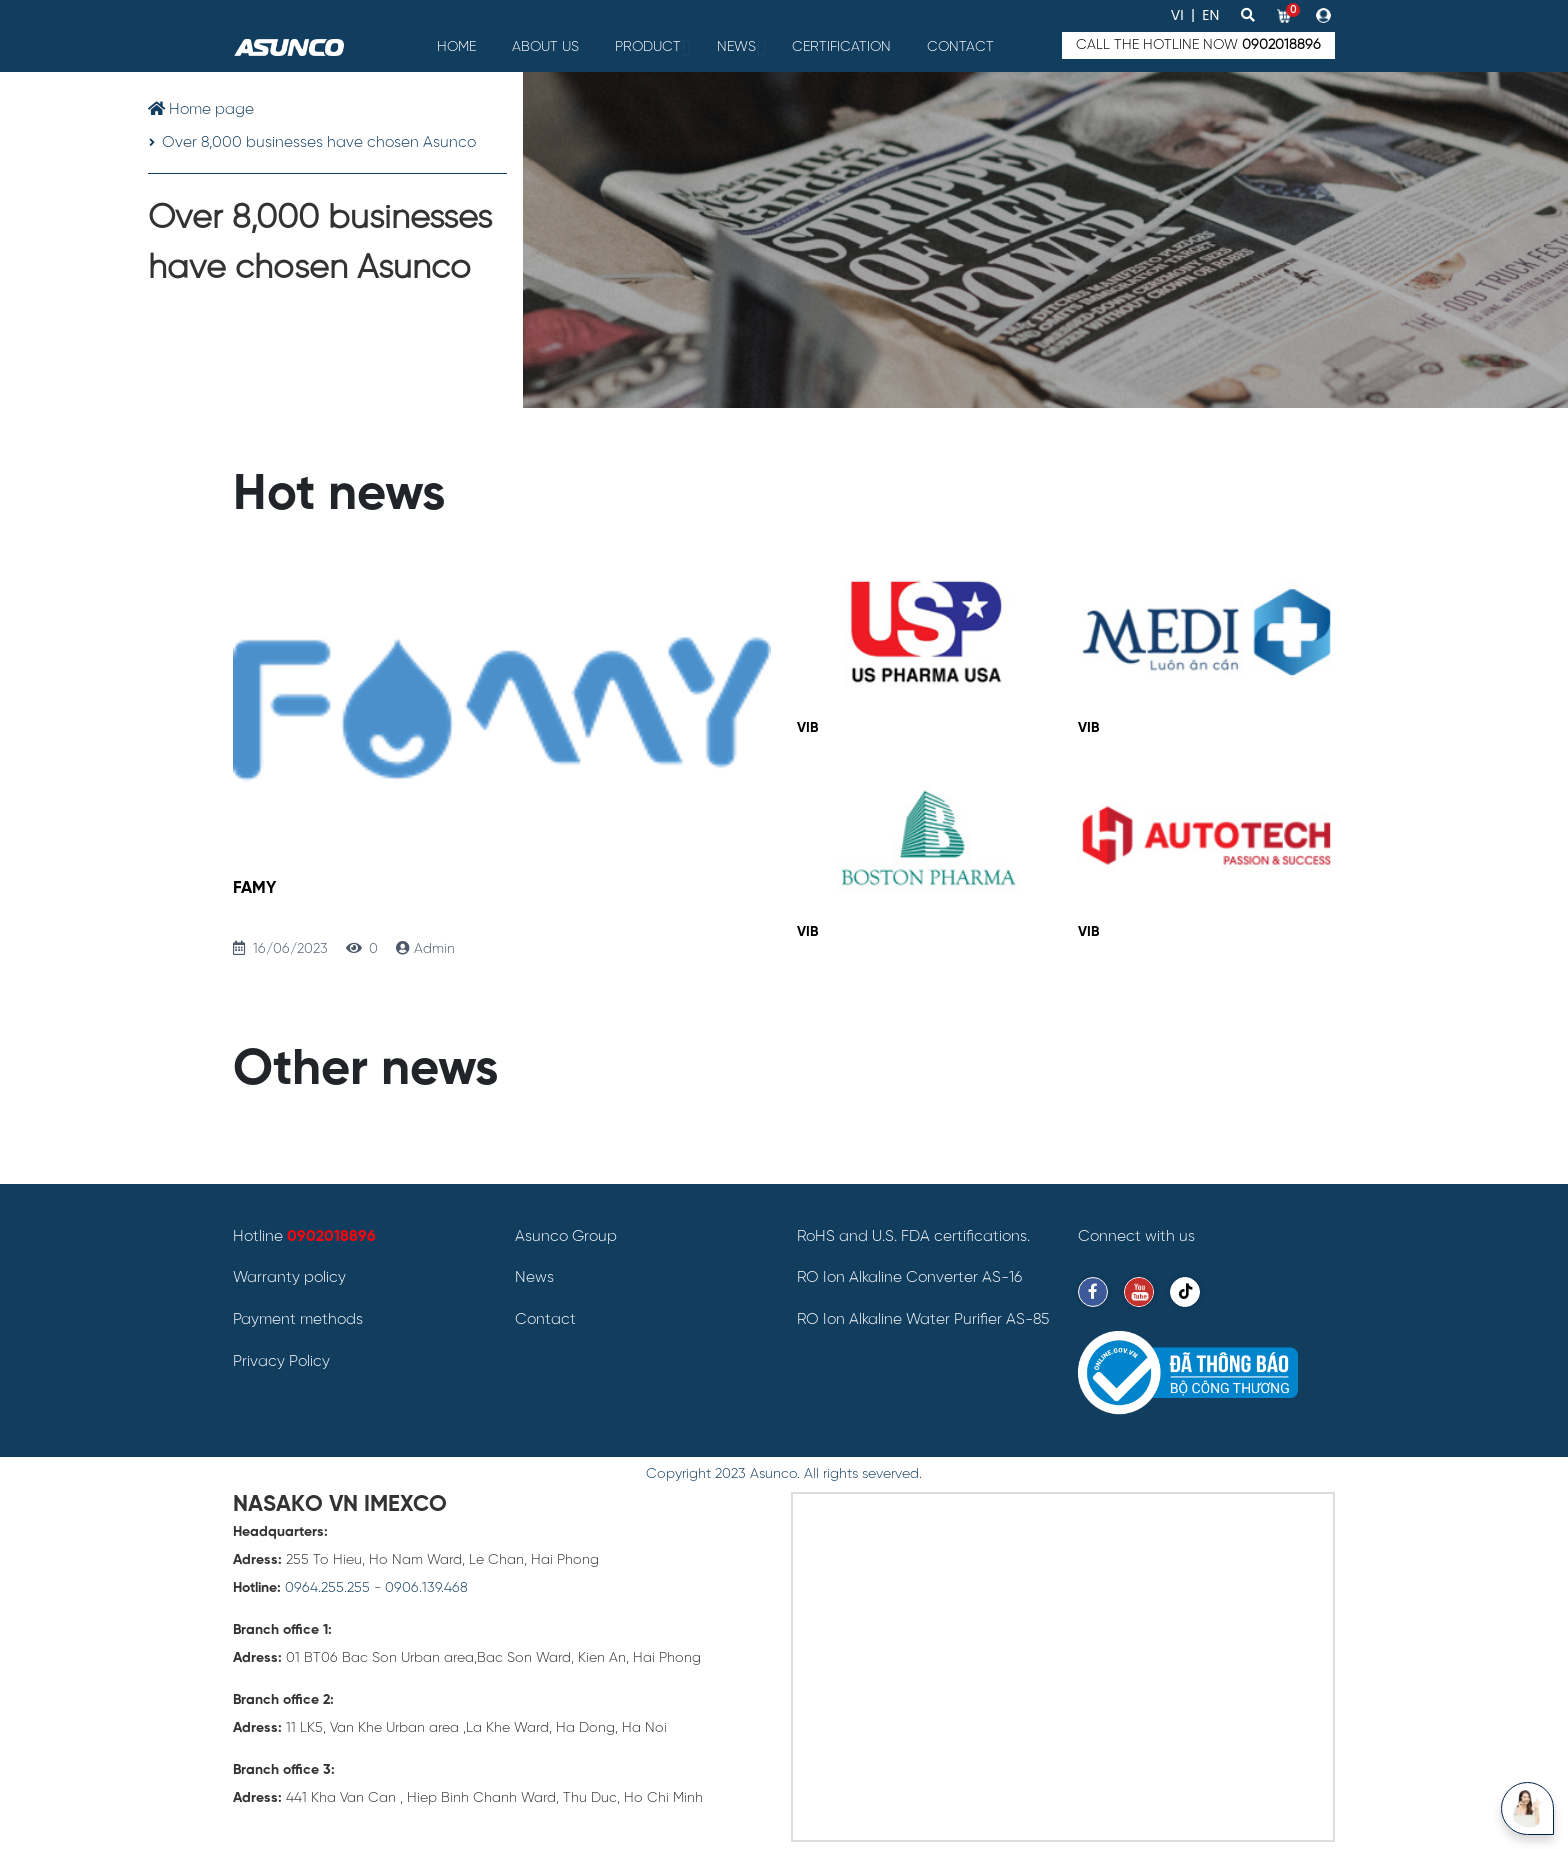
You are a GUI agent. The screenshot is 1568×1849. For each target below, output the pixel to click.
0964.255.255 (327, 1588)
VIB (807, 728)
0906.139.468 (426, 1588)
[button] (1325, 15)
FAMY (254, 888)
